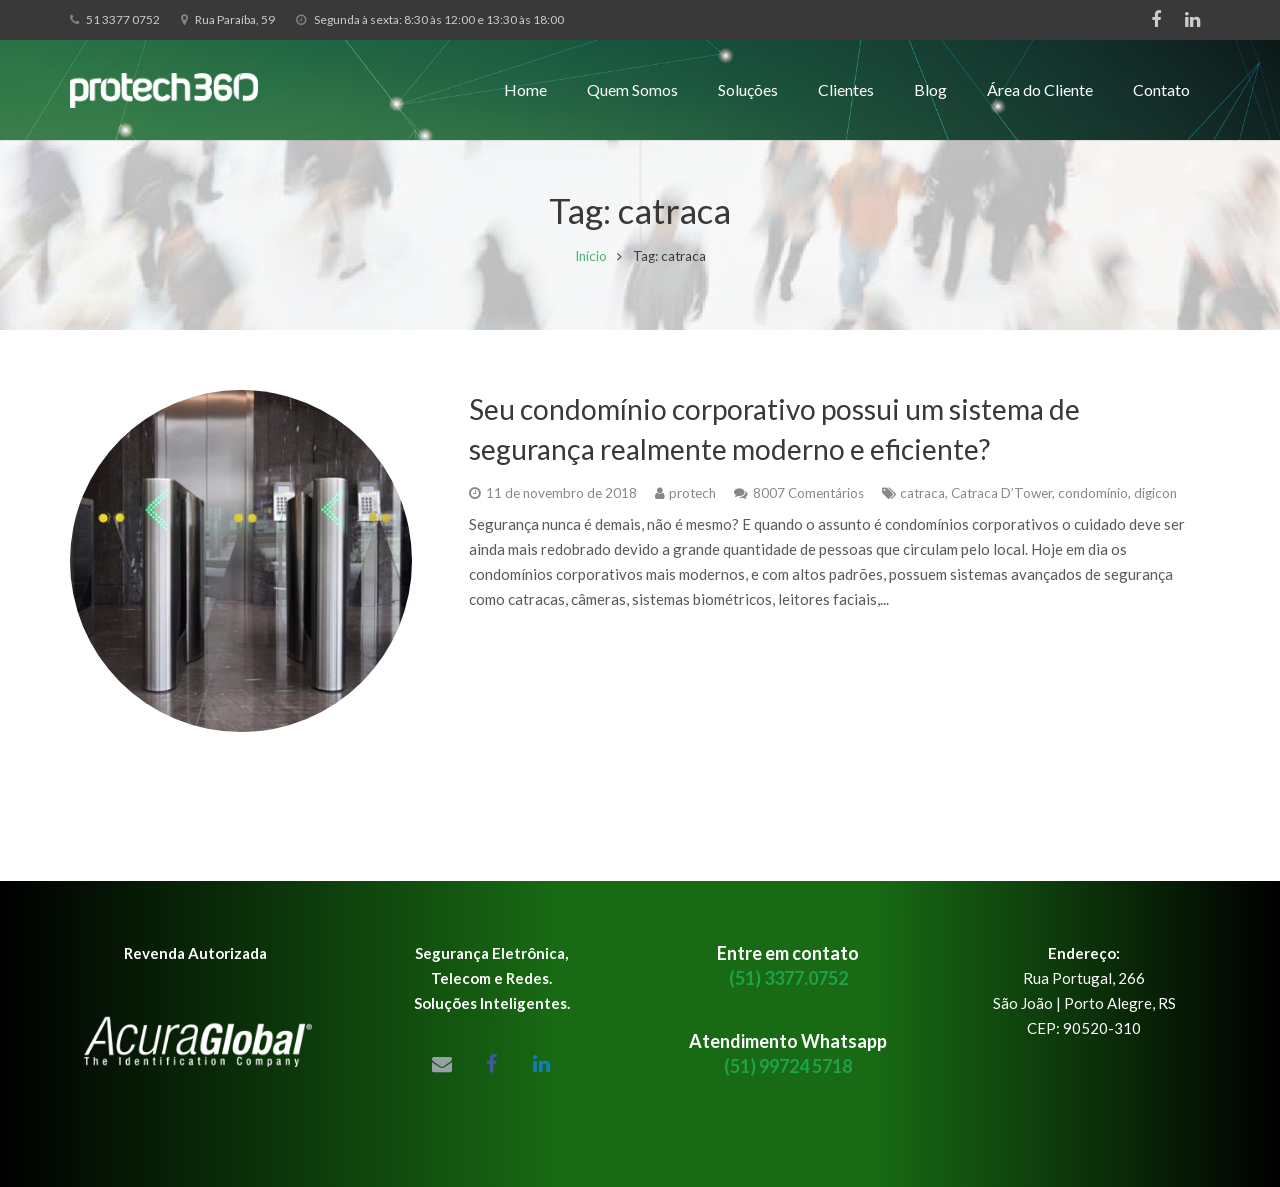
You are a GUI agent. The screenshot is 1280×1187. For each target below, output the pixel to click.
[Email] (442, 1064)
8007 (808, 507)
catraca (922, 507)
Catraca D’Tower (1001, 507)
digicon (1155, 507)
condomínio (1093, 507)
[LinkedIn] (1192, 20)
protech (692, 507)
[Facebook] (1156, 20)
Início (591, 270)
